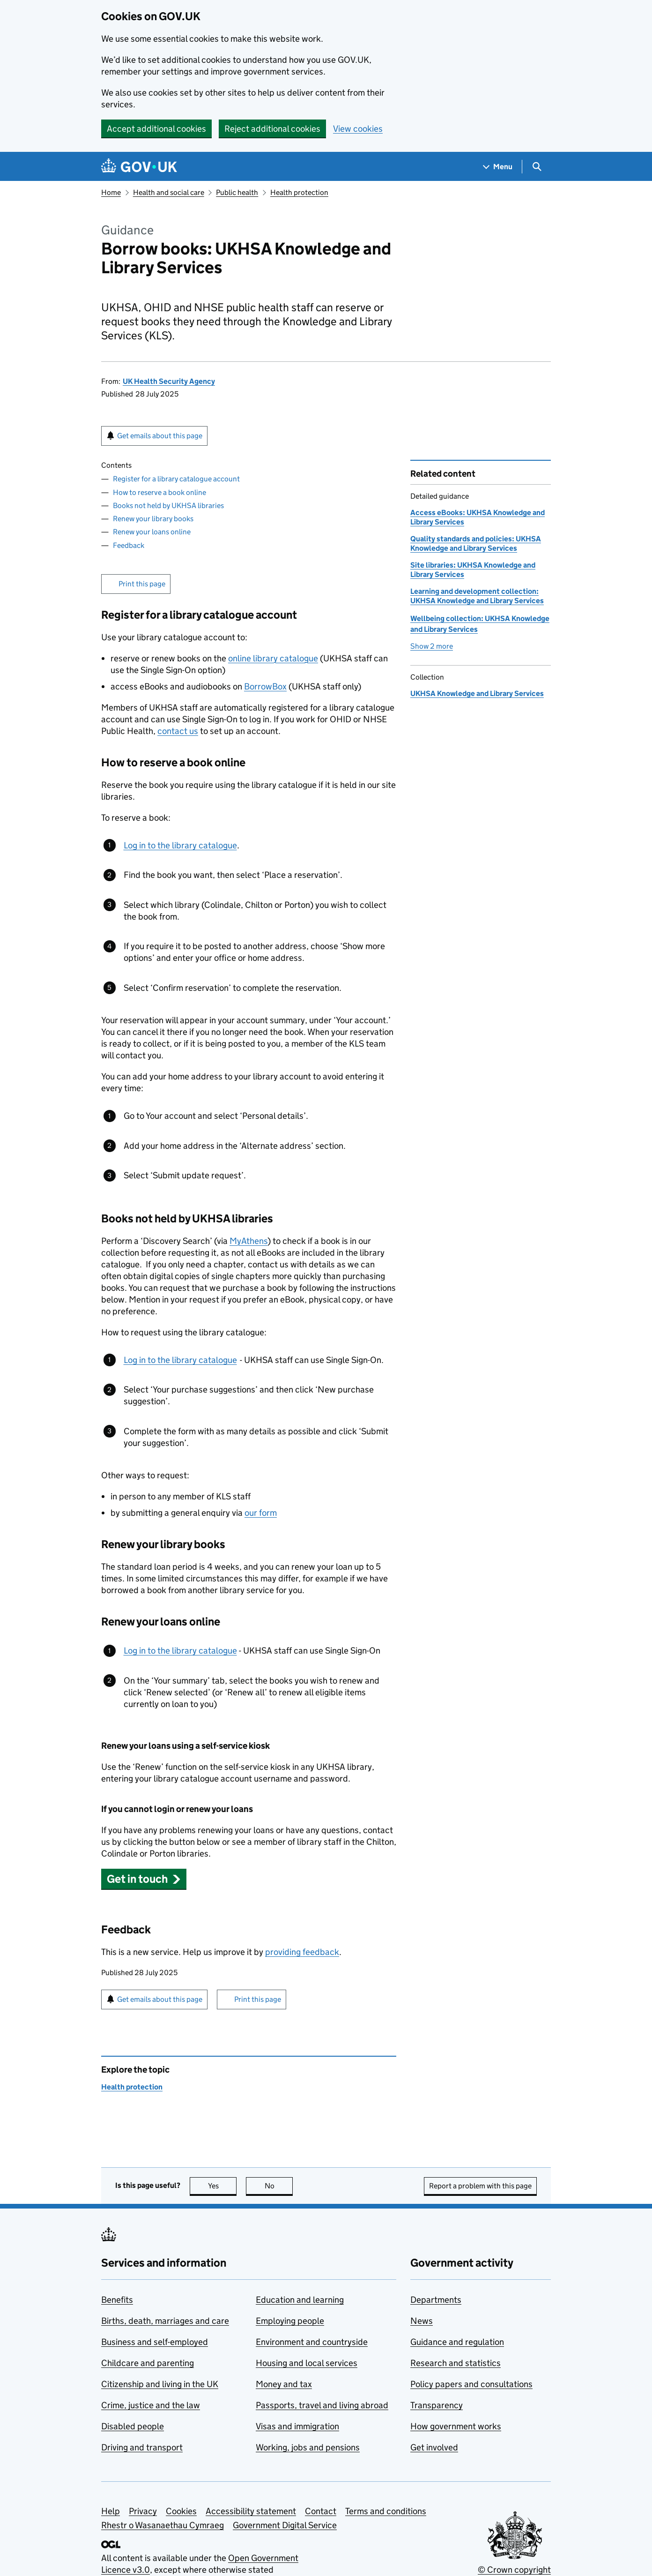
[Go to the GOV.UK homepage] (139, 166)
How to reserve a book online (159, 492)
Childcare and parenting (147, 2363)
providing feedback (302, 1952)
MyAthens (248, 1241)
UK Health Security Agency (169, 381)
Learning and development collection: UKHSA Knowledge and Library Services (477, 596)
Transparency (436, 2405)
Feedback (128, 545)
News (421, 2320)
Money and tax (284, 2384)
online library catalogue (273, 658)
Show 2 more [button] (431, 646)
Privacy (143, 2511)
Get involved (434, 2447)
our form (260, 1512)
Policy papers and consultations (471, 2384)
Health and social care (168, 192)
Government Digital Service (285, 2525)
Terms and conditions (385, 2511)
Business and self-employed (154, 2341)
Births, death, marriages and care (165, 2320)
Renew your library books (153, 518)
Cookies (181, 2511)
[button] (143, 1879)
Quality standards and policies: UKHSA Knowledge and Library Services (475, 543)
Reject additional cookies (272, 128)
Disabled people (132, 2426)
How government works (455, 2426)
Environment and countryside (312, 2341)
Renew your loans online (152, 531)
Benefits (117, 2299)
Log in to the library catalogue (180, 845)
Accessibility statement (251, 2511)
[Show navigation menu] (498, 166)
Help (110, 2511)
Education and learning (300, 2299)
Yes (222, 2185)
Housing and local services (306, 2363)
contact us (177, 731)
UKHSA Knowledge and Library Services (477, 693)
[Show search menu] (536, 166)
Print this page (142, 583)
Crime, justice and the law (150, 2405)
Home (111, 192)
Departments (435, 2299)
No (279, 2185)
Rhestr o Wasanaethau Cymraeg (162, 2525)
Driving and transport (142, 2447)
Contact (320, 2511)
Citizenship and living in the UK (159, 2384)
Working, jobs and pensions (308, 2447)
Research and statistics (455, 2363)
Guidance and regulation (457, 2341)
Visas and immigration (297, 2426)
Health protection (299, 192)
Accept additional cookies (156, 128)
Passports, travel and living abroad (322, 2405)
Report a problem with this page (480, 2185)
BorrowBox (265, 686)
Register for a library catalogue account (176, 478)
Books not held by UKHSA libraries (168, 505)
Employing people (290, 2320)
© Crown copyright (514, 2569)
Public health (237, 192)
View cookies (358, 128)
